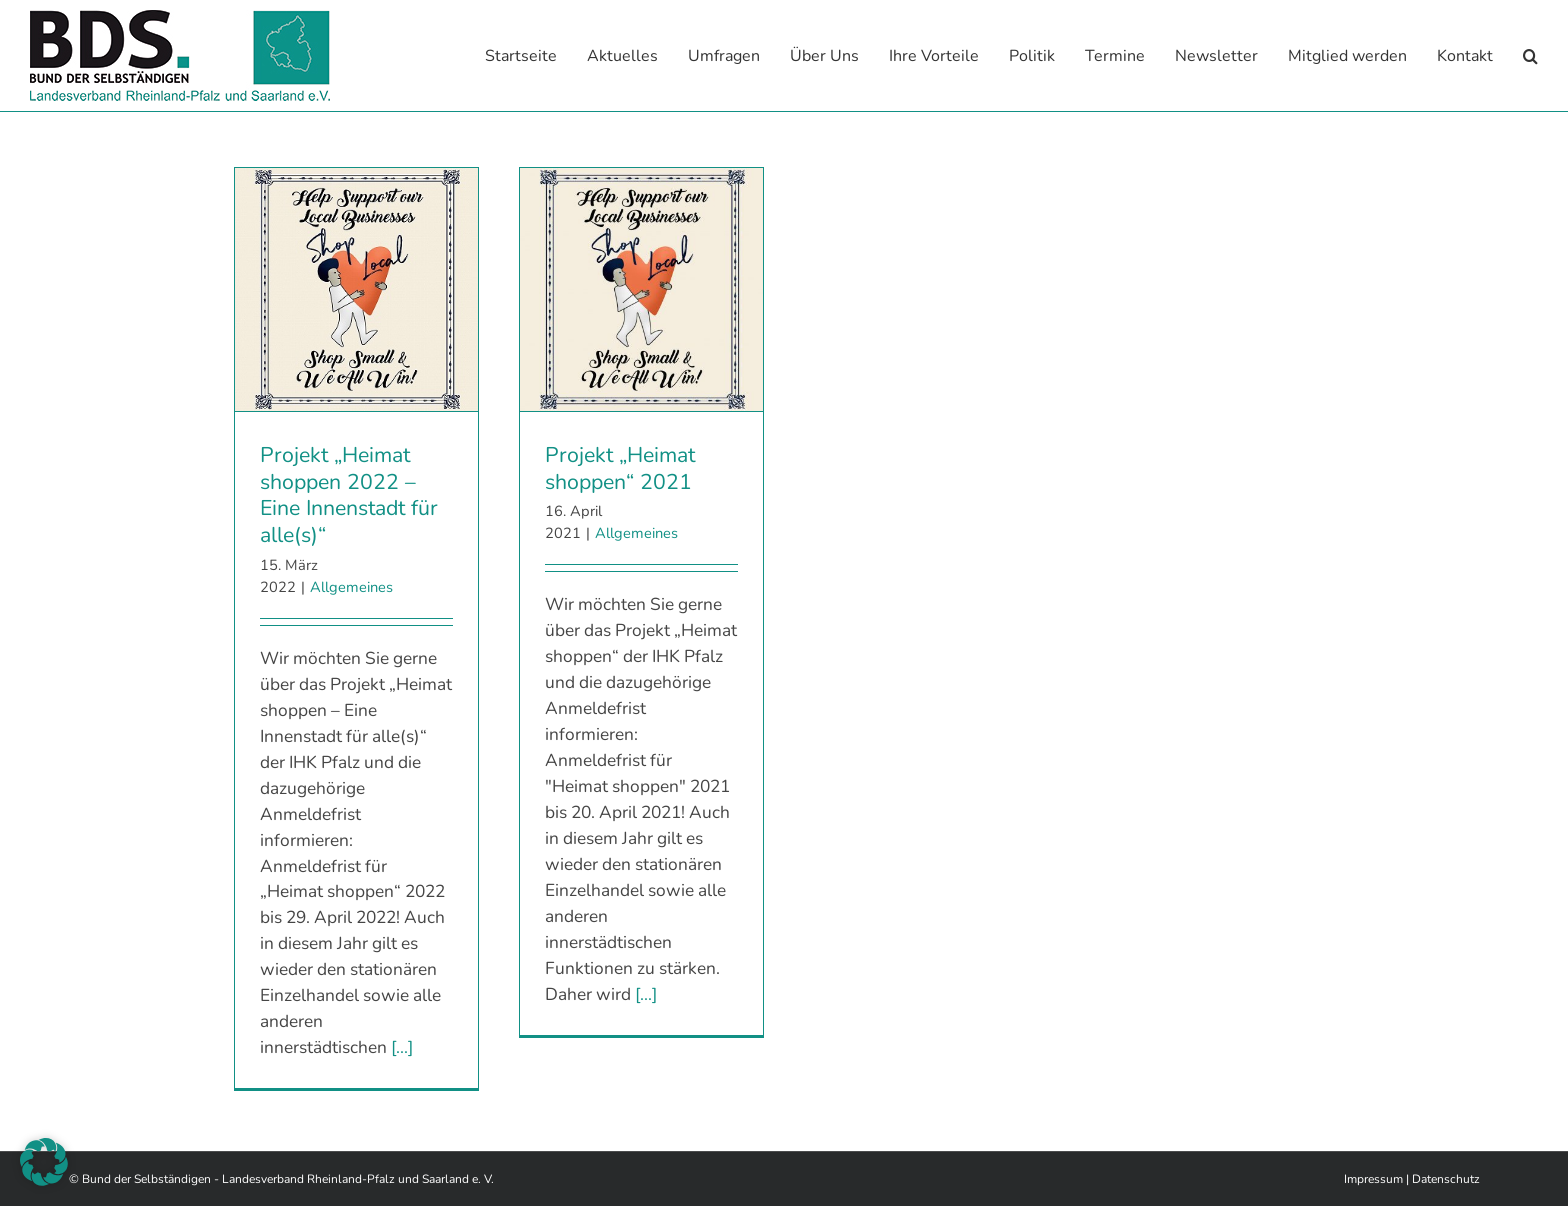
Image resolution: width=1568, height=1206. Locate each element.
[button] (1530, 55)
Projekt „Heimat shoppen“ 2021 (620, 467)
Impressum (1373, 1178)
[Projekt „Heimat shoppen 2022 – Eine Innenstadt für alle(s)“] (356, 288)
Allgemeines (351, 586)
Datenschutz (1446, 1178)
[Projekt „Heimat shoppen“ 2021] (641, 288)
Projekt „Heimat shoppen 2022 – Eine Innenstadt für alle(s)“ (349, 494)
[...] (402, 1046)
